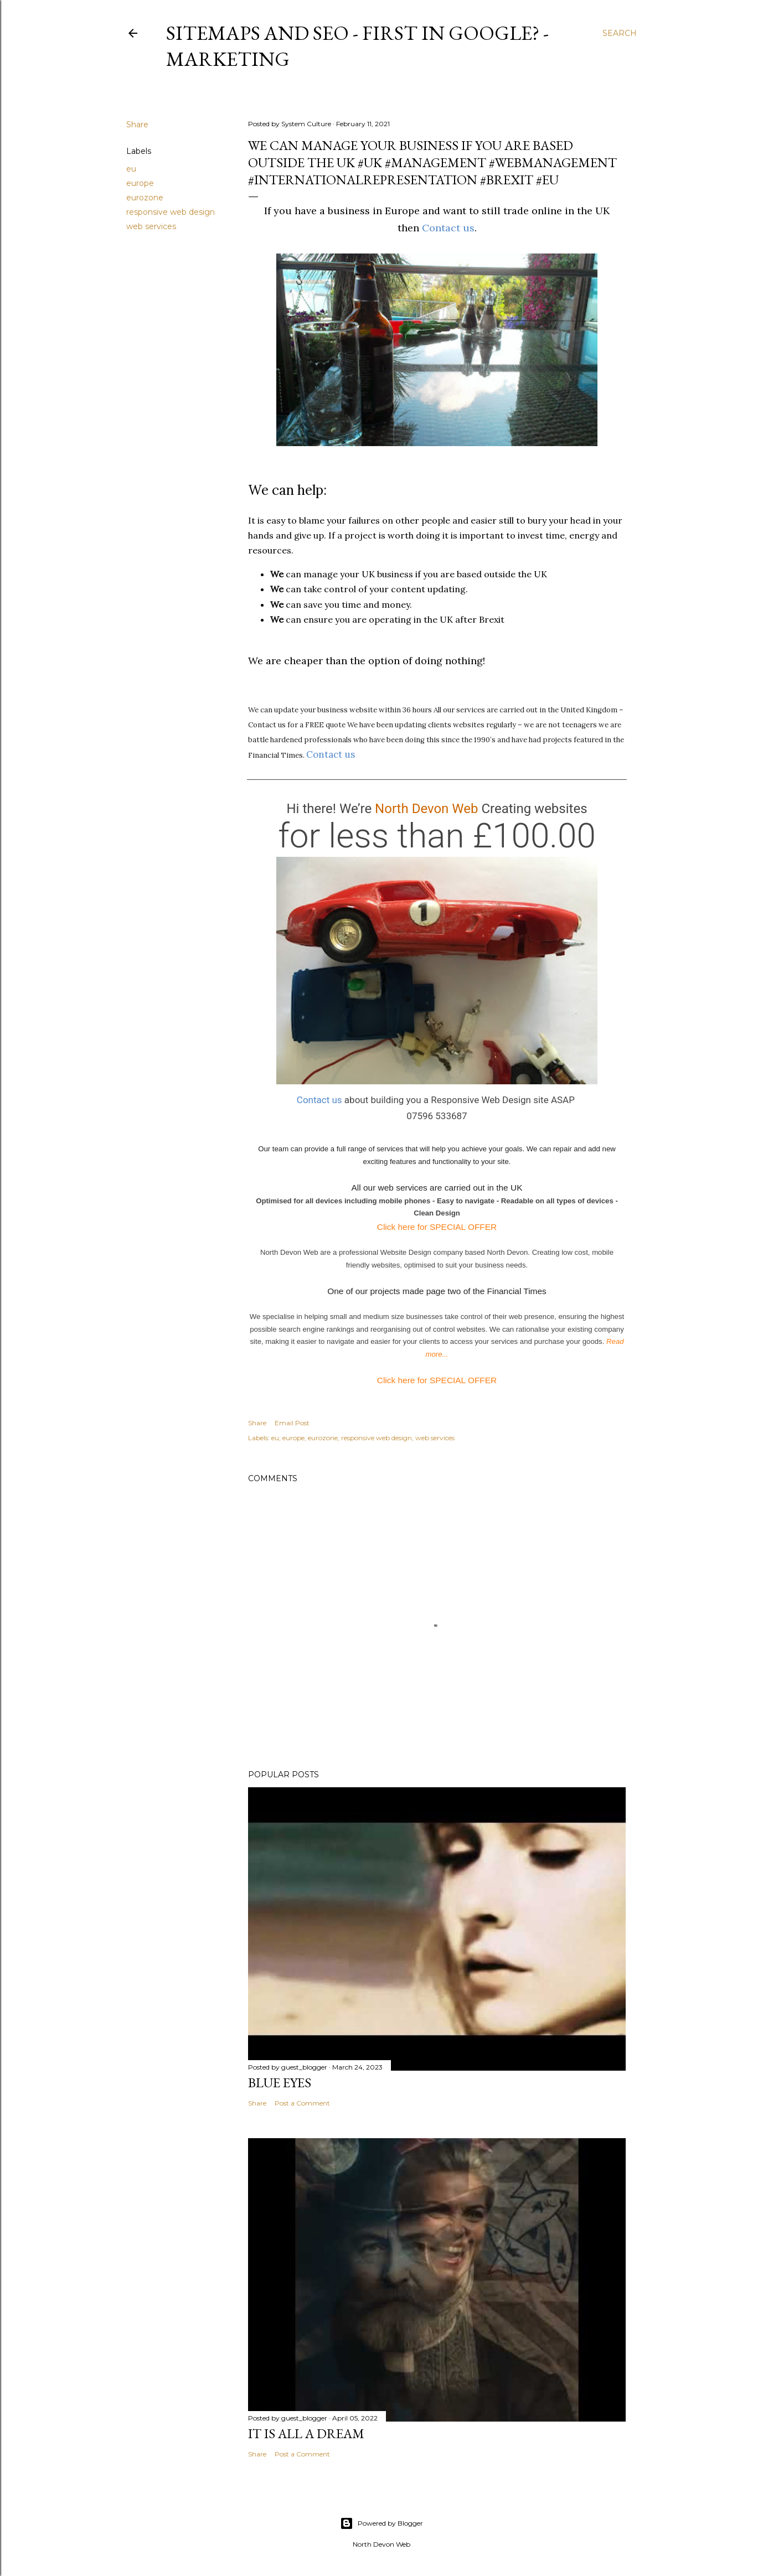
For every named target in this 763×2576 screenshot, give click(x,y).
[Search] (619, 33)
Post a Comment (302, 2103)
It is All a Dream (306, 2433)
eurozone (144, 198)
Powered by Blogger (381, 2523)
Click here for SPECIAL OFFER (437, 1227)
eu (131, 169)
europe (140, 183)
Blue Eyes (279, 2082)
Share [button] (137, 125)
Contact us (448, 227)
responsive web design (170, 212)
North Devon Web (426, 808)
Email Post (292, 1423)
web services (151, 226)
